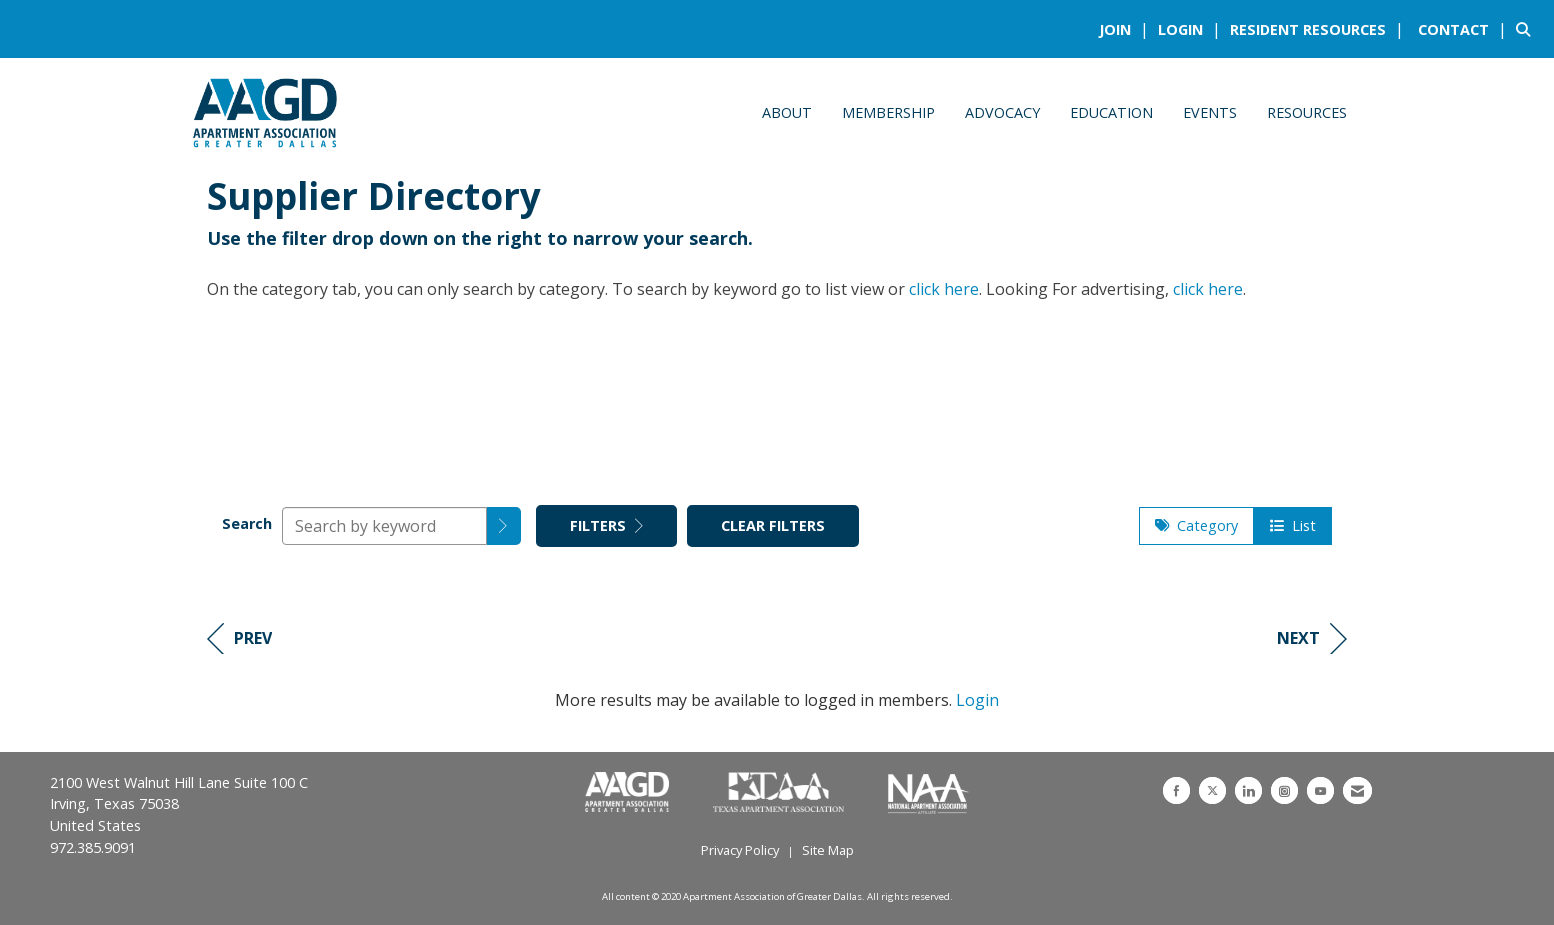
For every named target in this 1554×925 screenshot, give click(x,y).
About (787, 112)
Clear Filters (773, 525)
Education (1111, 112)
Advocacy (1002, 112)
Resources (1307, 112)
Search (247, 523)
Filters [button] (606, 525)
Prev (239, 638)
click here (944, 289)
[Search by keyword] (384, 526)
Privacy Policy (740, 850)
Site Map (828, 850)
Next (1312, 638)
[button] (504, 526)
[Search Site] (1527, 29)
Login (977, 700)
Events (1210, 112)
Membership (888, 112)
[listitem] (1126, 29)
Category (1196, 525)
